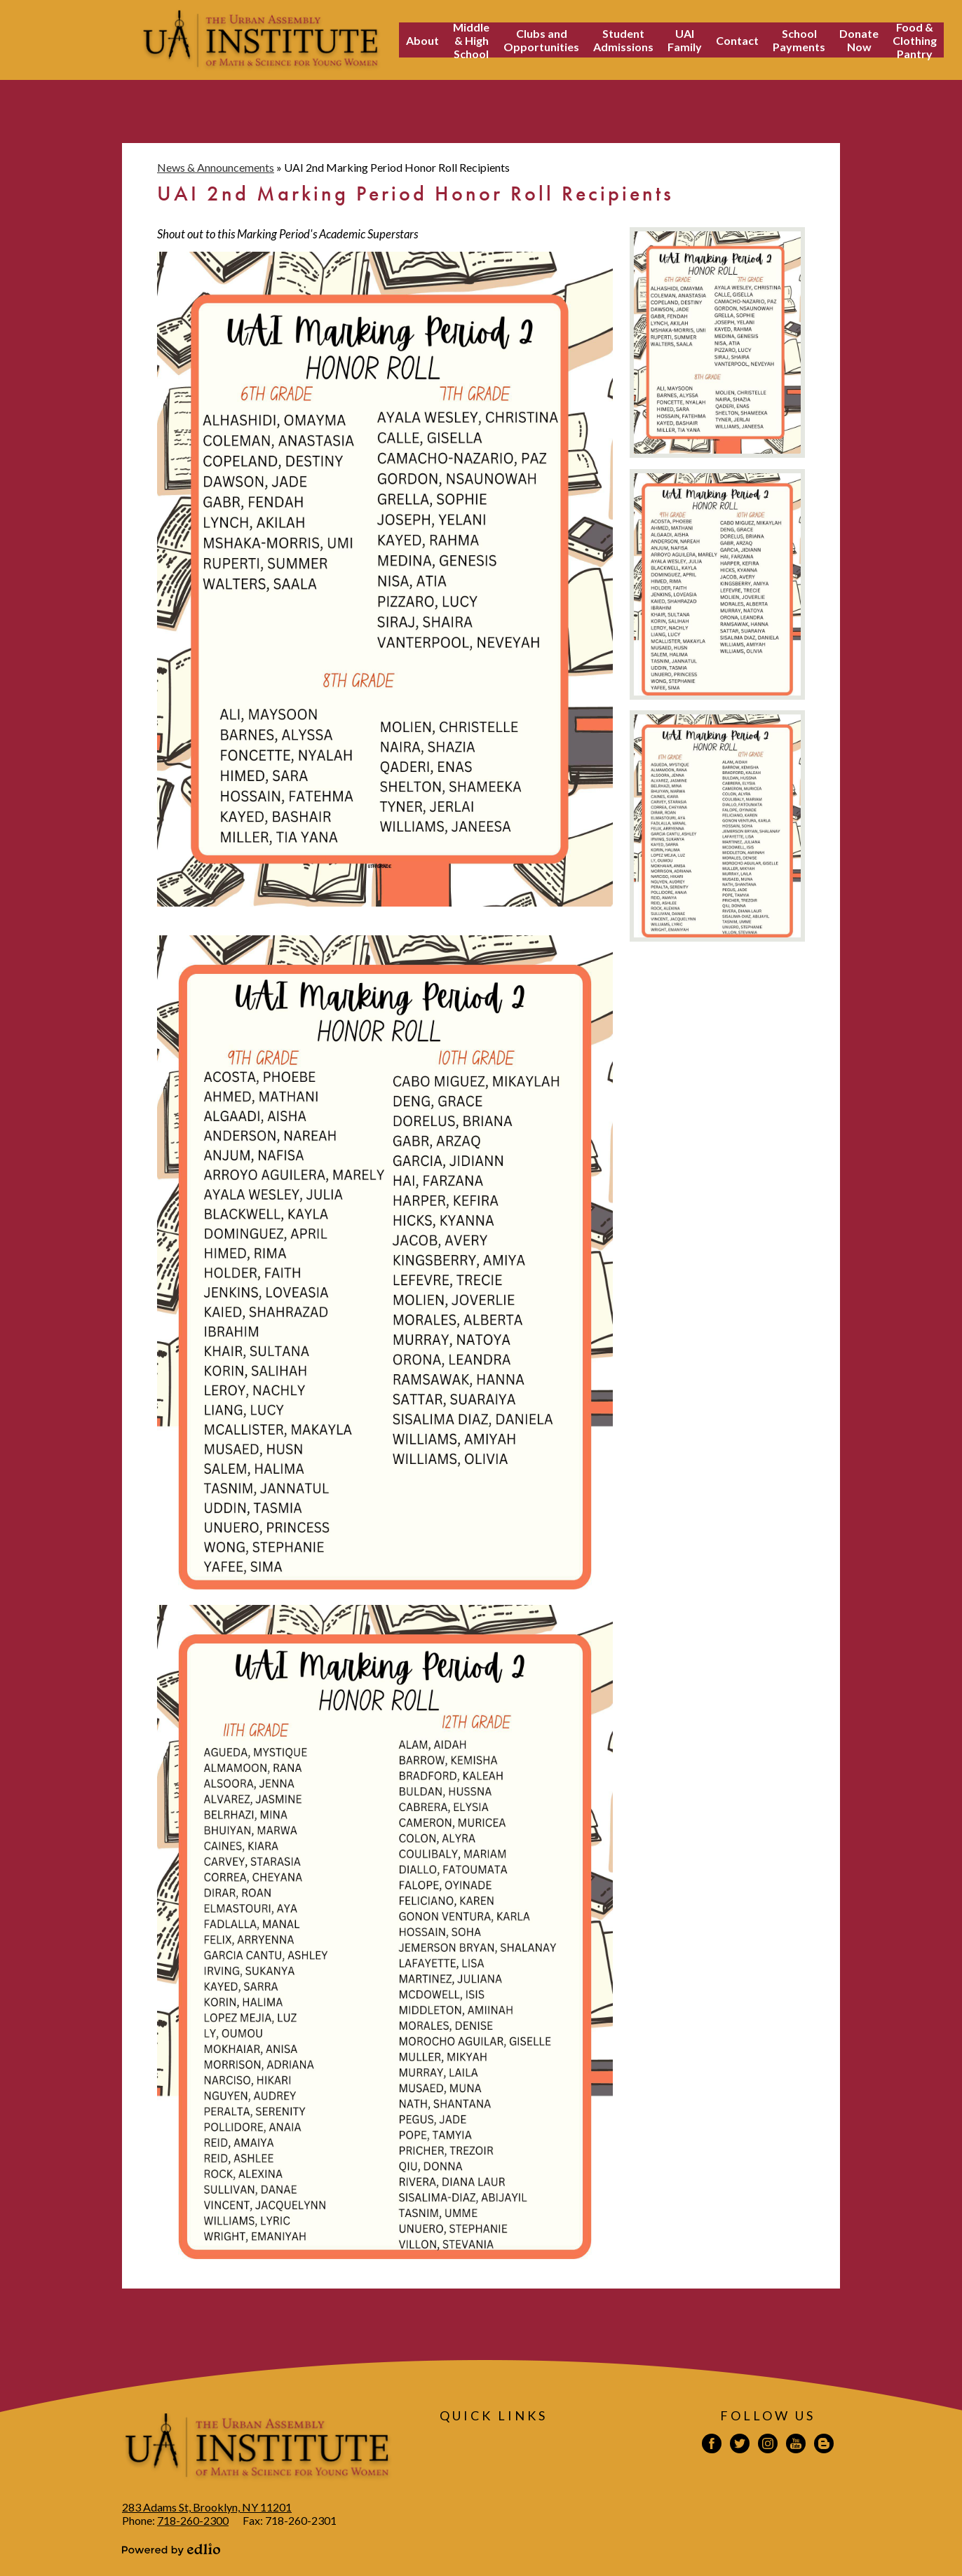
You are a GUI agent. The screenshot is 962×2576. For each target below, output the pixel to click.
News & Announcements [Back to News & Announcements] (215, 167)
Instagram (768, 2445)
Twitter (740, 2445)
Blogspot (824, 2445)
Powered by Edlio (171, 2549)
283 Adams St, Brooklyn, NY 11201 (207, 2507)
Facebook (712, 2445)
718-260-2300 (193, 2520)
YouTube (796, 2445)
